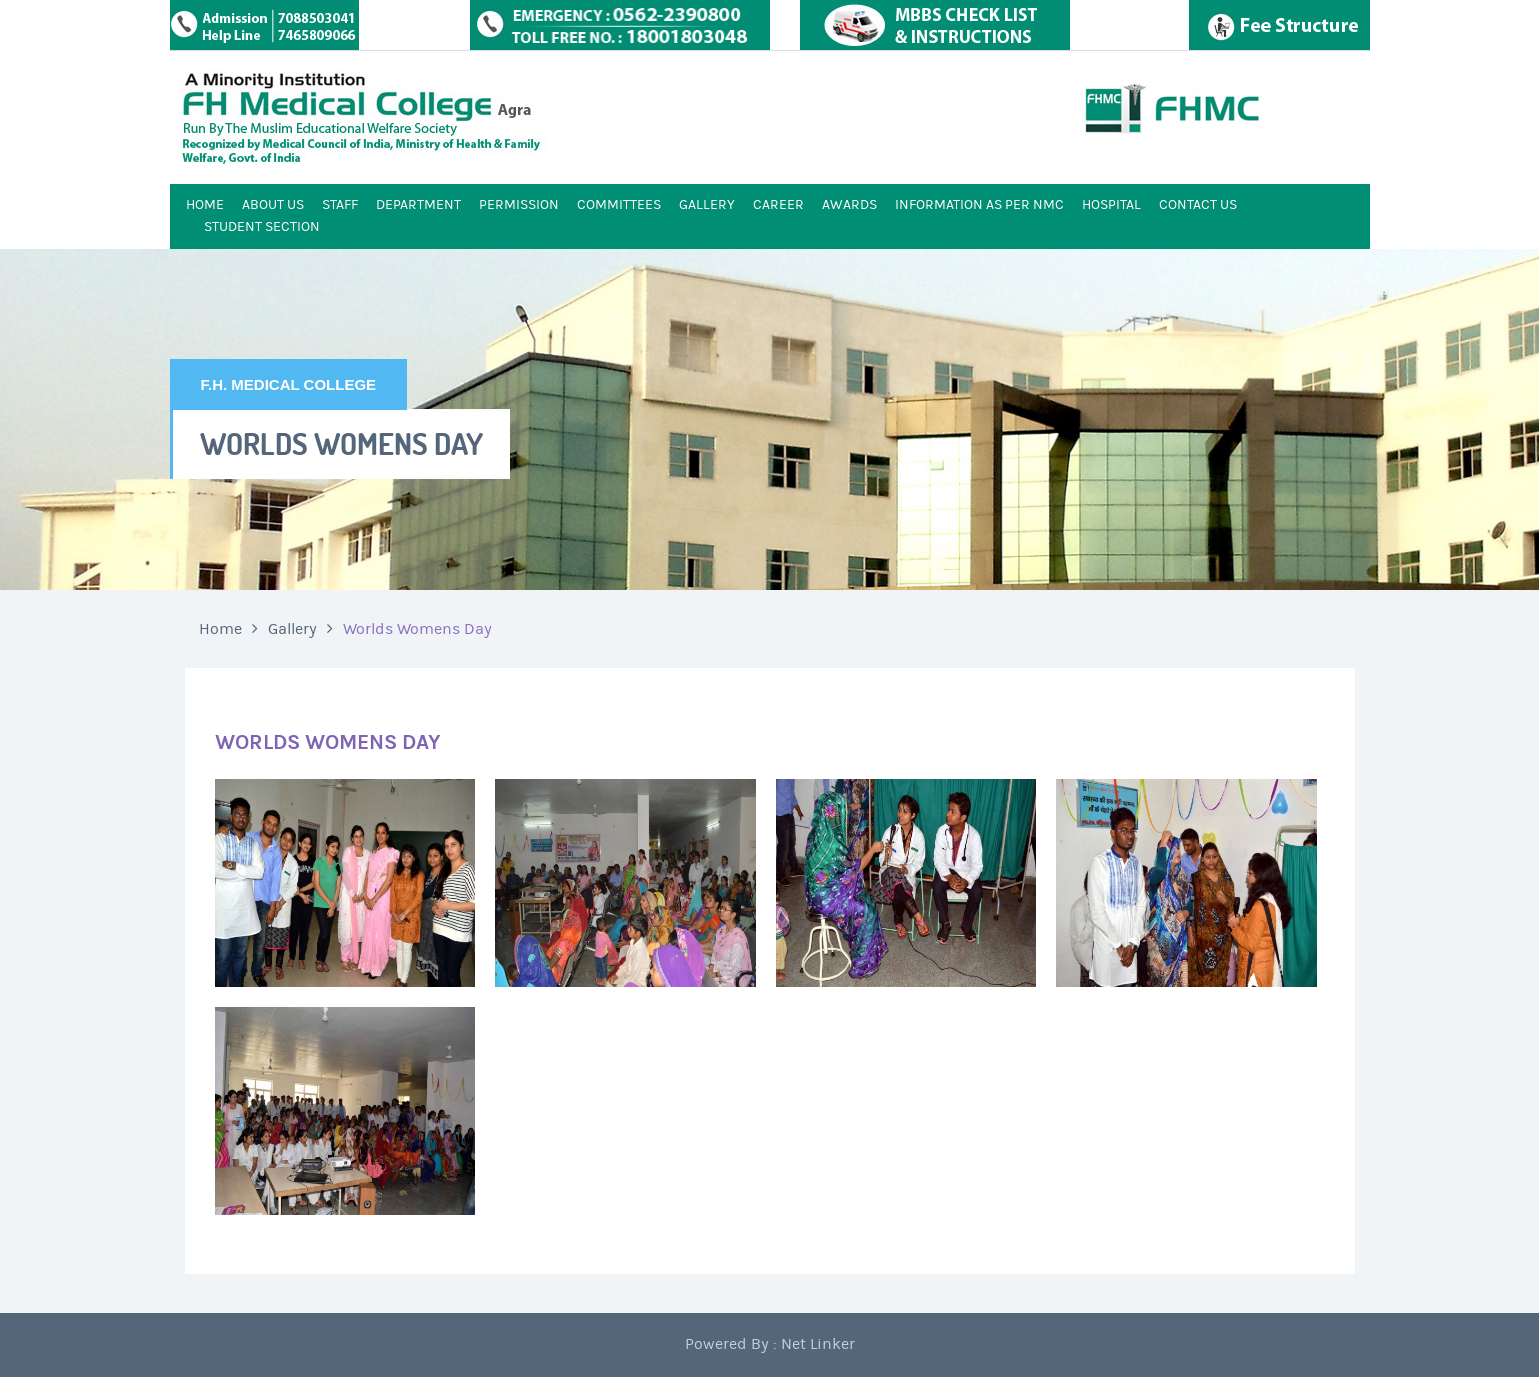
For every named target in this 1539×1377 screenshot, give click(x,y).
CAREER (778, 205)
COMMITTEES (619, 205)
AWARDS (849, 205)
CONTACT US (1198, 205)
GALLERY (707, 205)
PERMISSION (519, 205)
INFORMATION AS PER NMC (979, 205)
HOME (205, 205)
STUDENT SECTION (262, 227)
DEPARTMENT (418, 205)
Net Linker (818, 1344)
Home (220, 629)
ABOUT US (273, 205)
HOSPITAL (1111, 205)
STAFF (340, 205)
